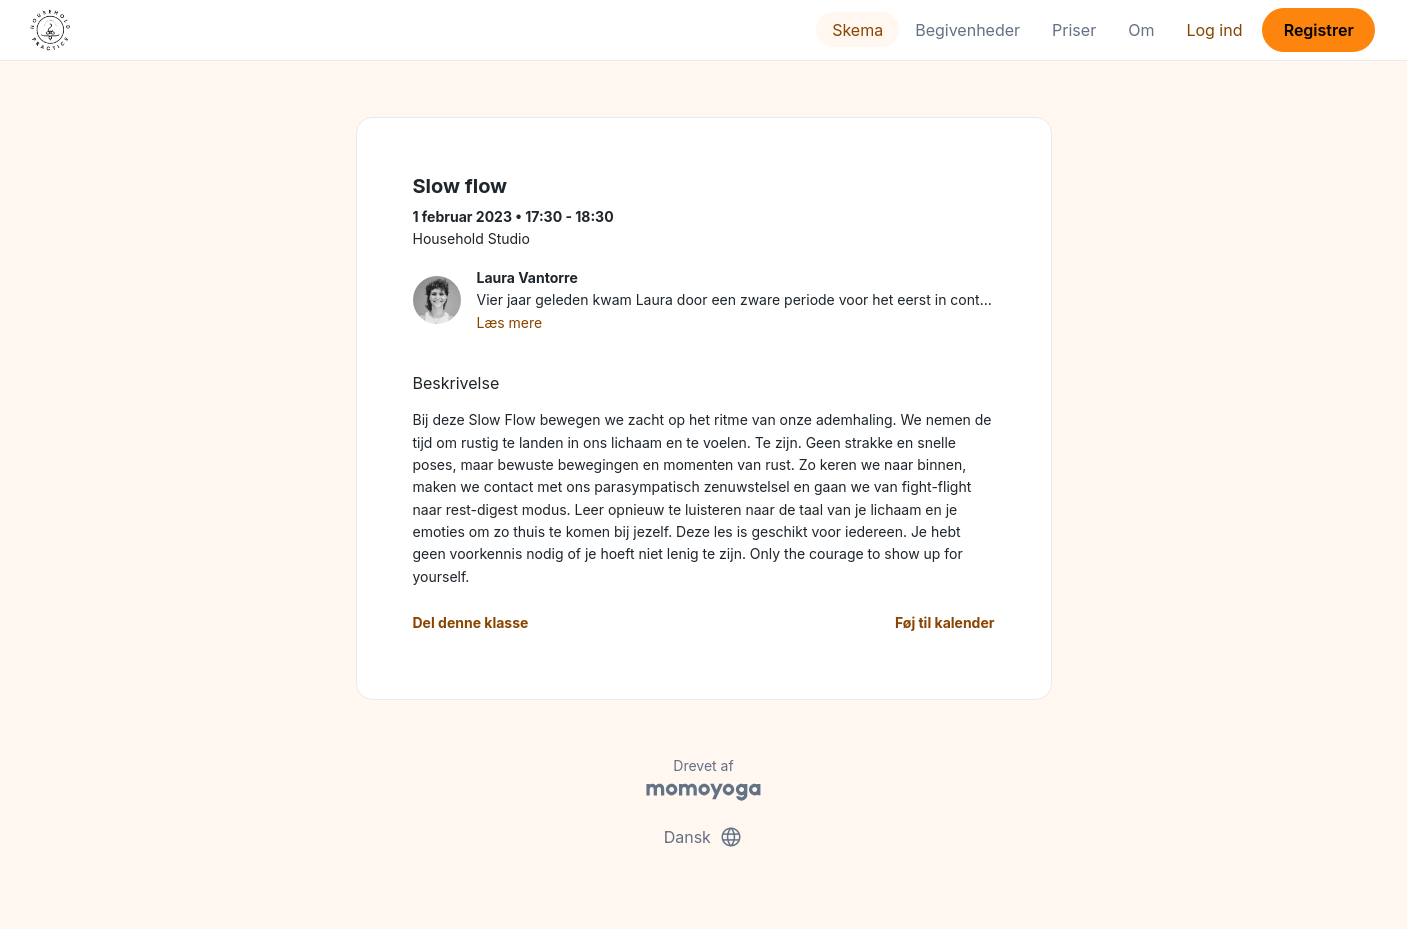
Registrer (1319, 30)
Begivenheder (967, 30)
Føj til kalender (945, 622)
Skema (857, 30)
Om (1141, 30)
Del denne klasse (471, 622)
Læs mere (510, 322)
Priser (1074, 30)
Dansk (704, 837)
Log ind (1214, 30)
